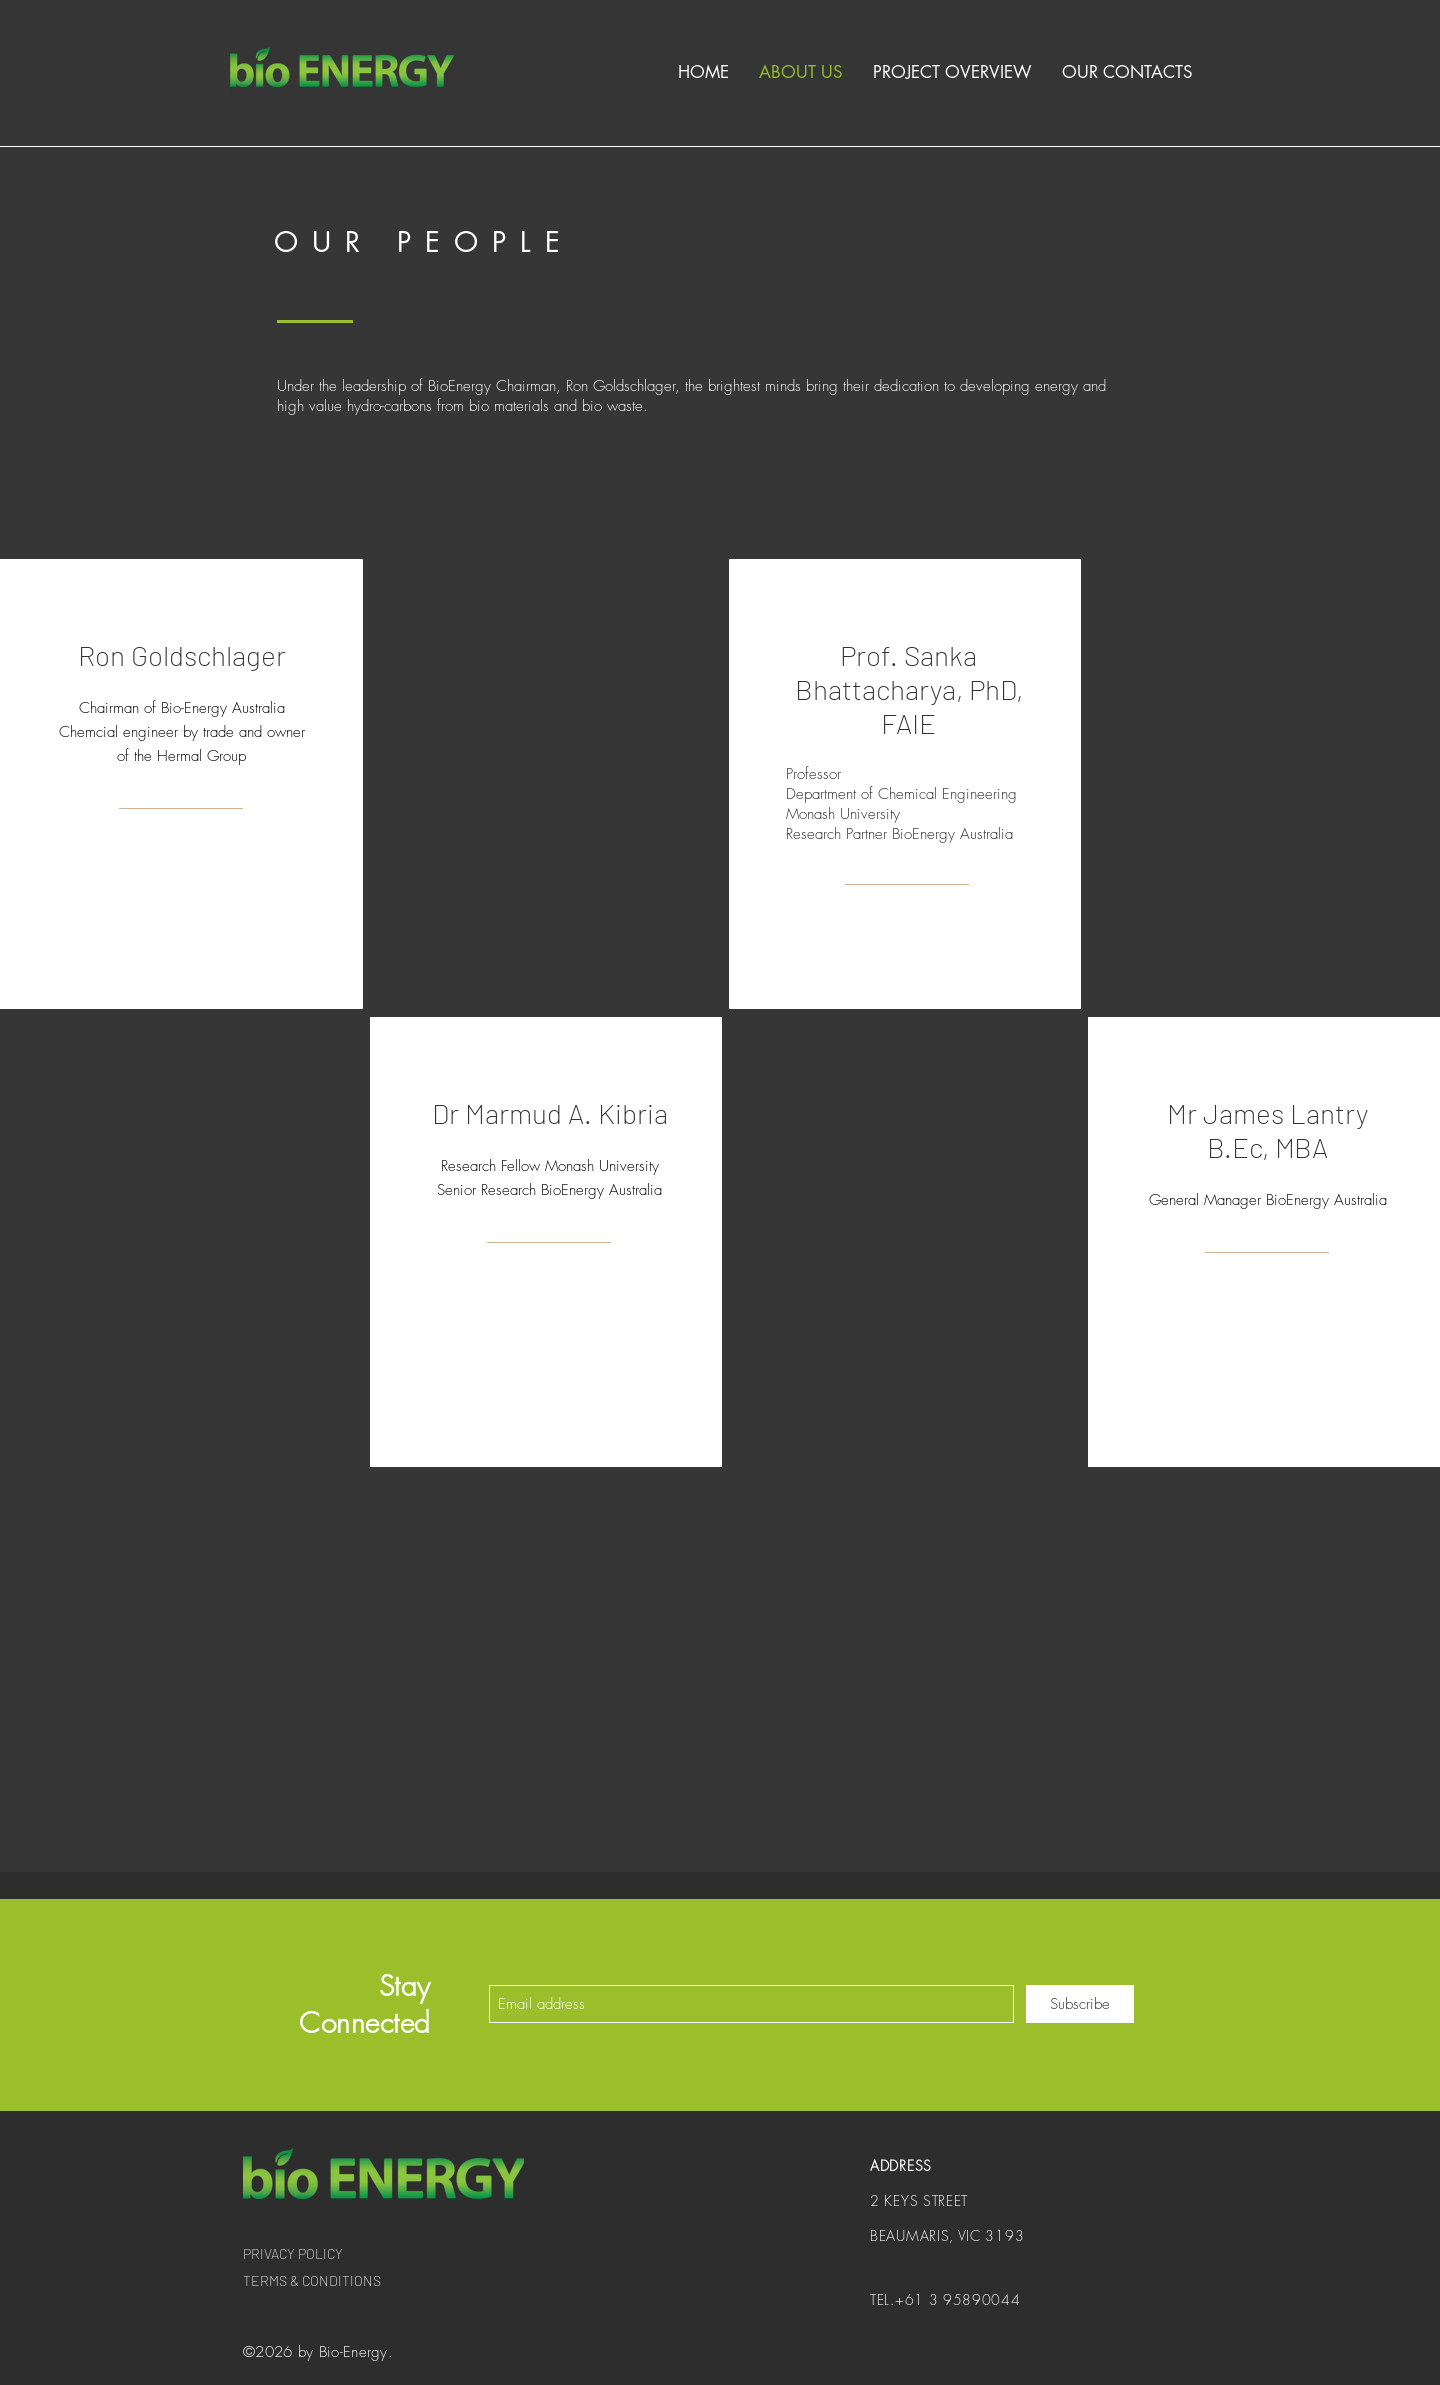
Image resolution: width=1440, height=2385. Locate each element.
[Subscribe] (1080, 2004)
